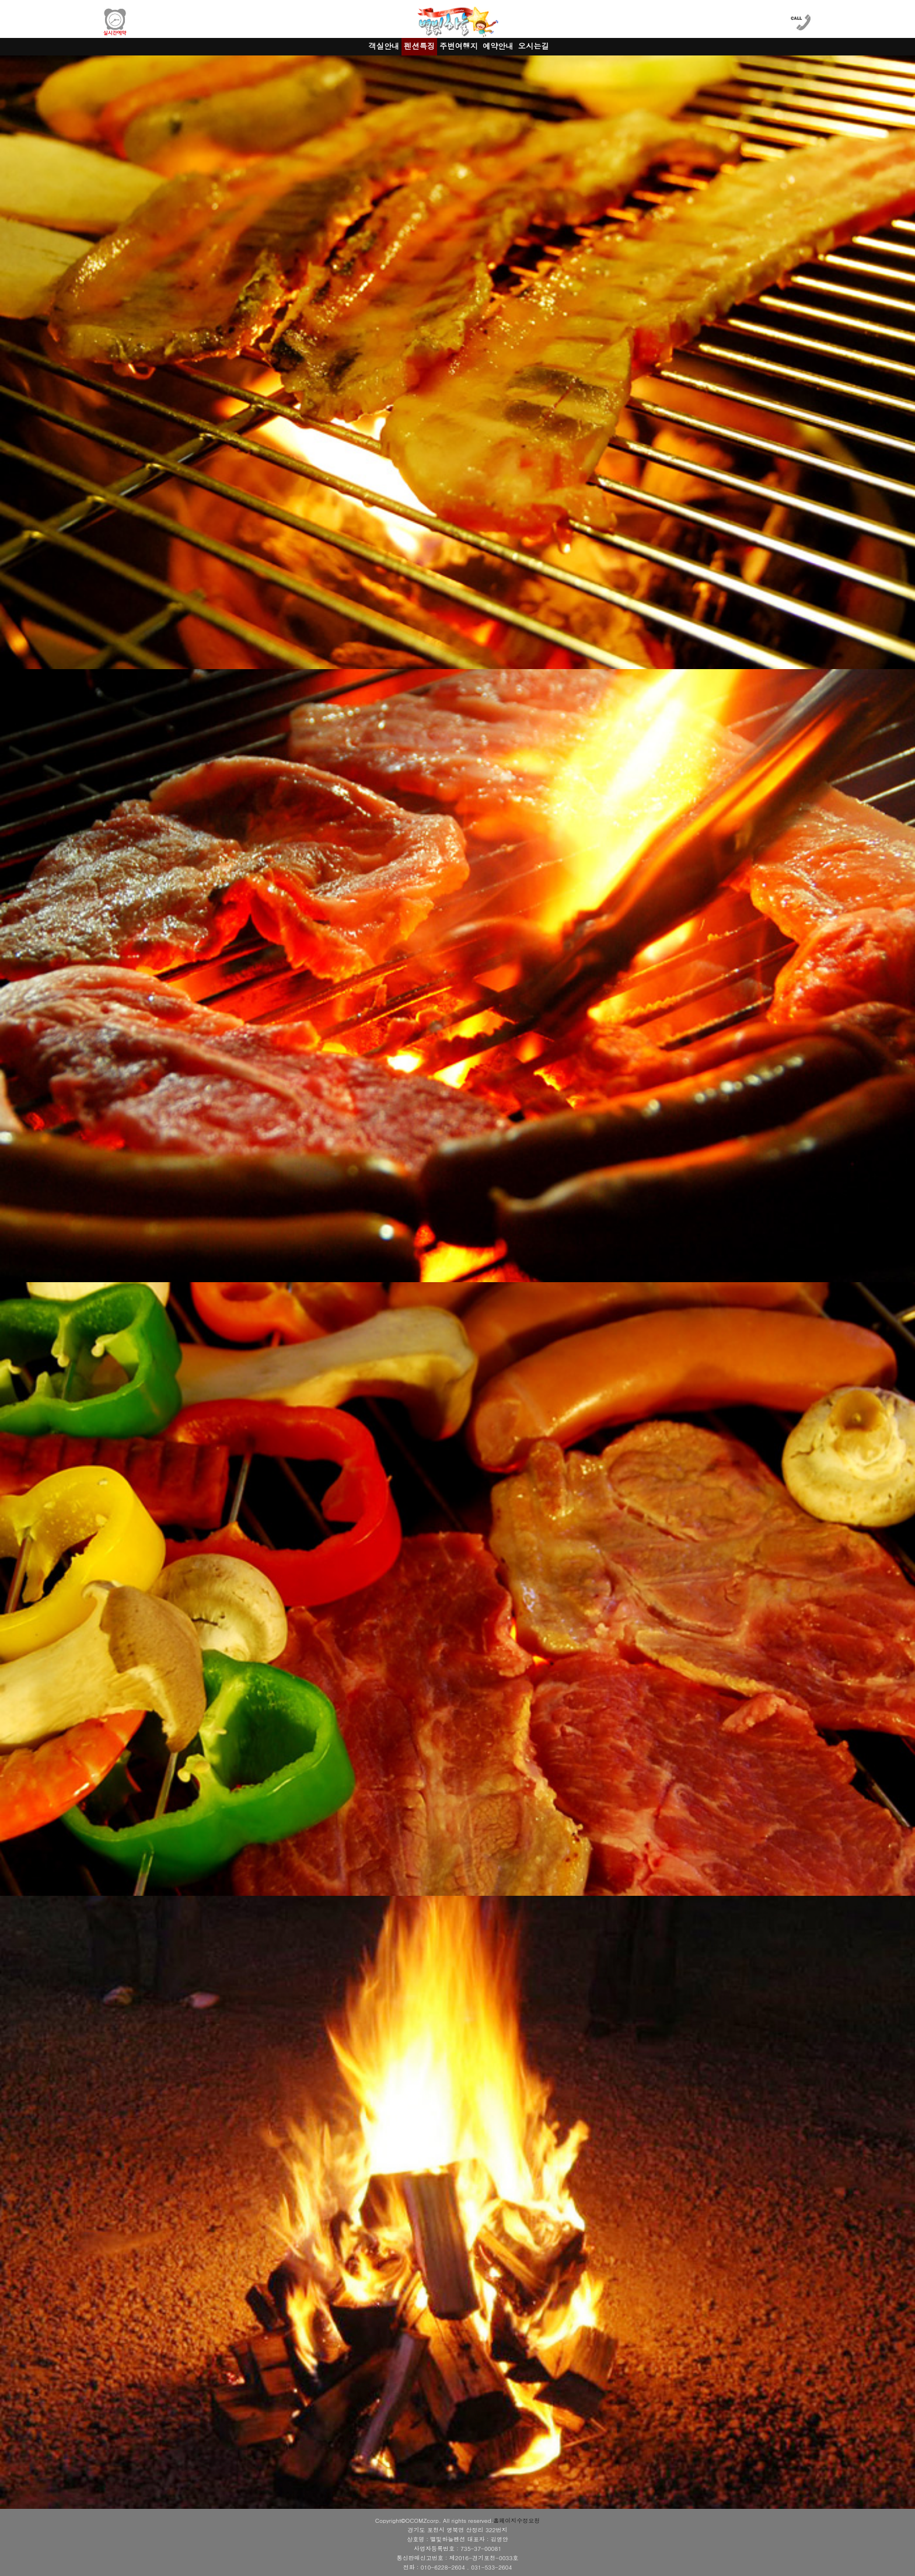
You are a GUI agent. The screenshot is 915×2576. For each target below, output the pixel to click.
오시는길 (533, 45)
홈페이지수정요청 (516, 2520)
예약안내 (498, 45)
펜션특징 (419, 45)
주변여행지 (458, 45)
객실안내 (384, 45)
